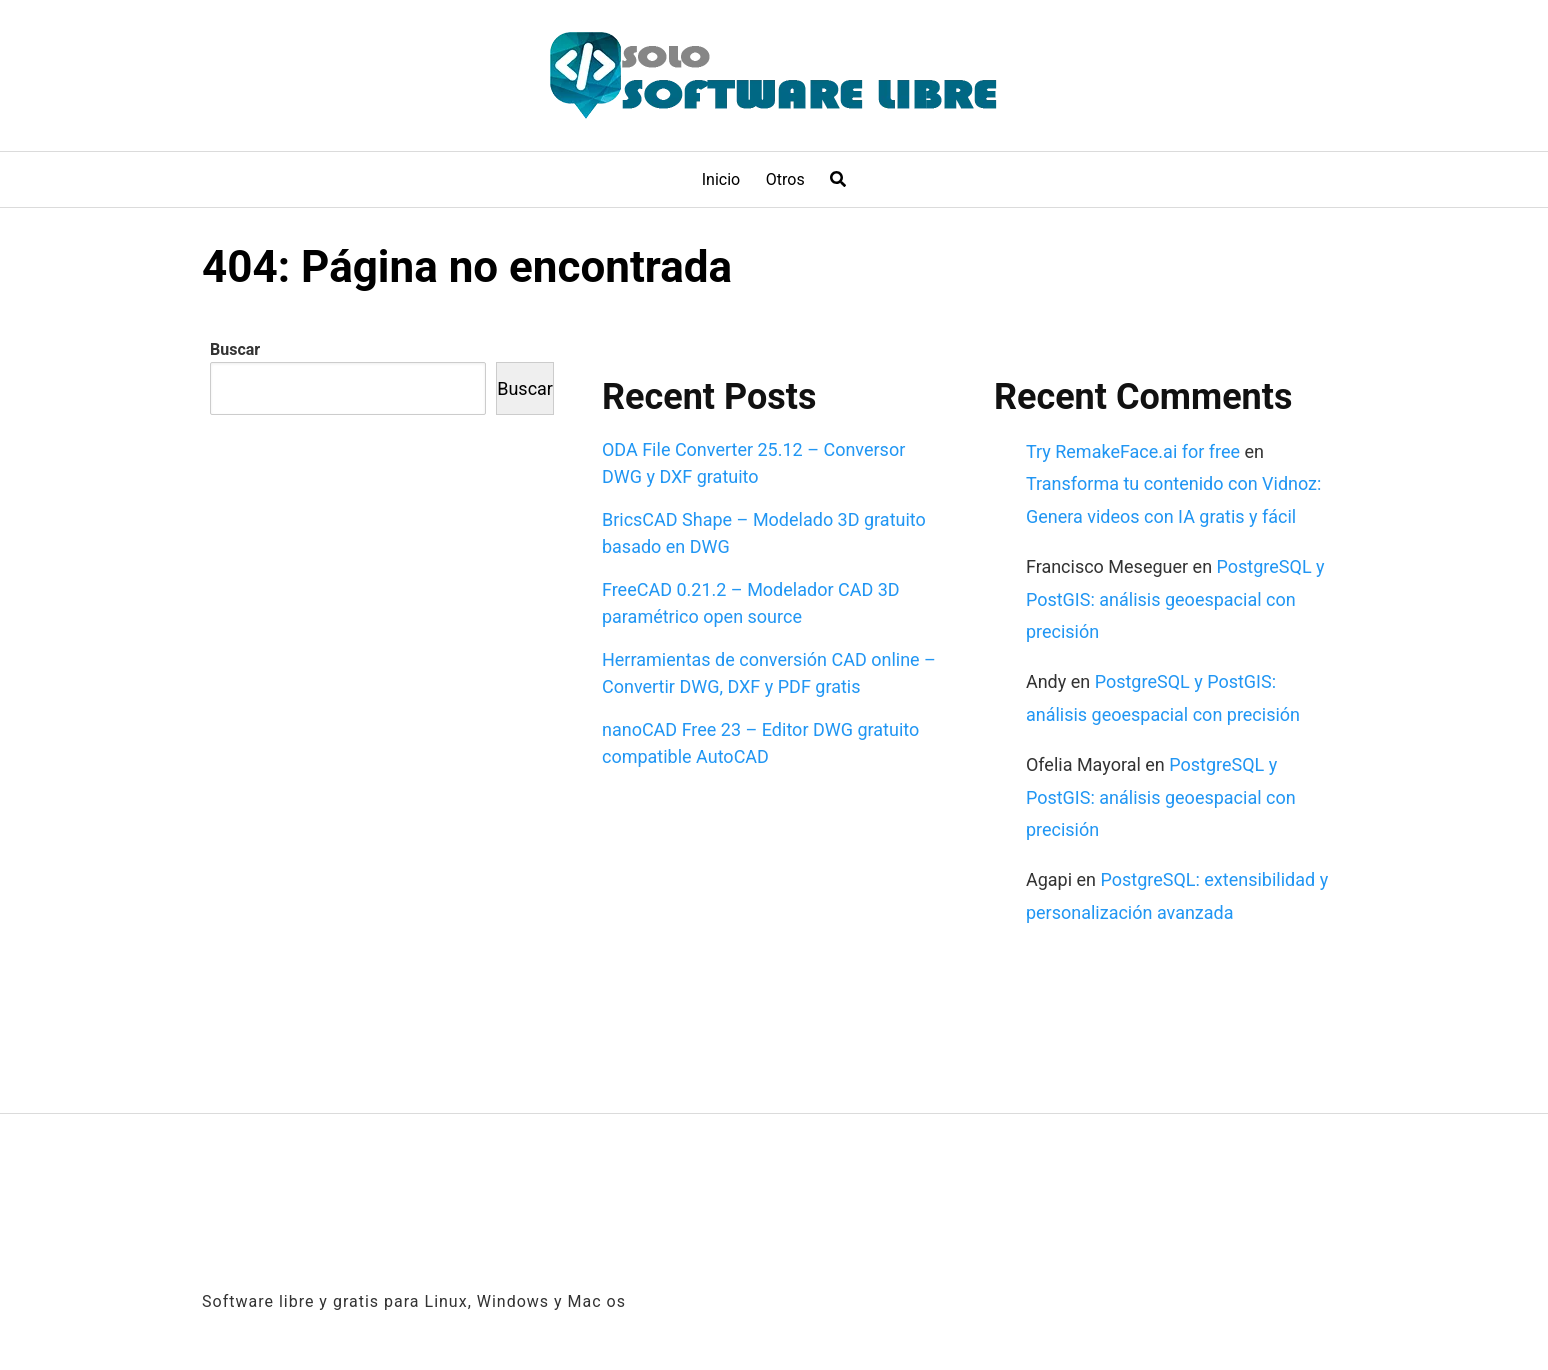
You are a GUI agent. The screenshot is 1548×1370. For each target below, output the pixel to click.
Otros (785, 179)
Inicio (721, 179)
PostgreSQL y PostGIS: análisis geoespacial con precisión (1175, 599)
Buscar (235, 349)
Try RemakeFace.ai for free (1133, 451)
